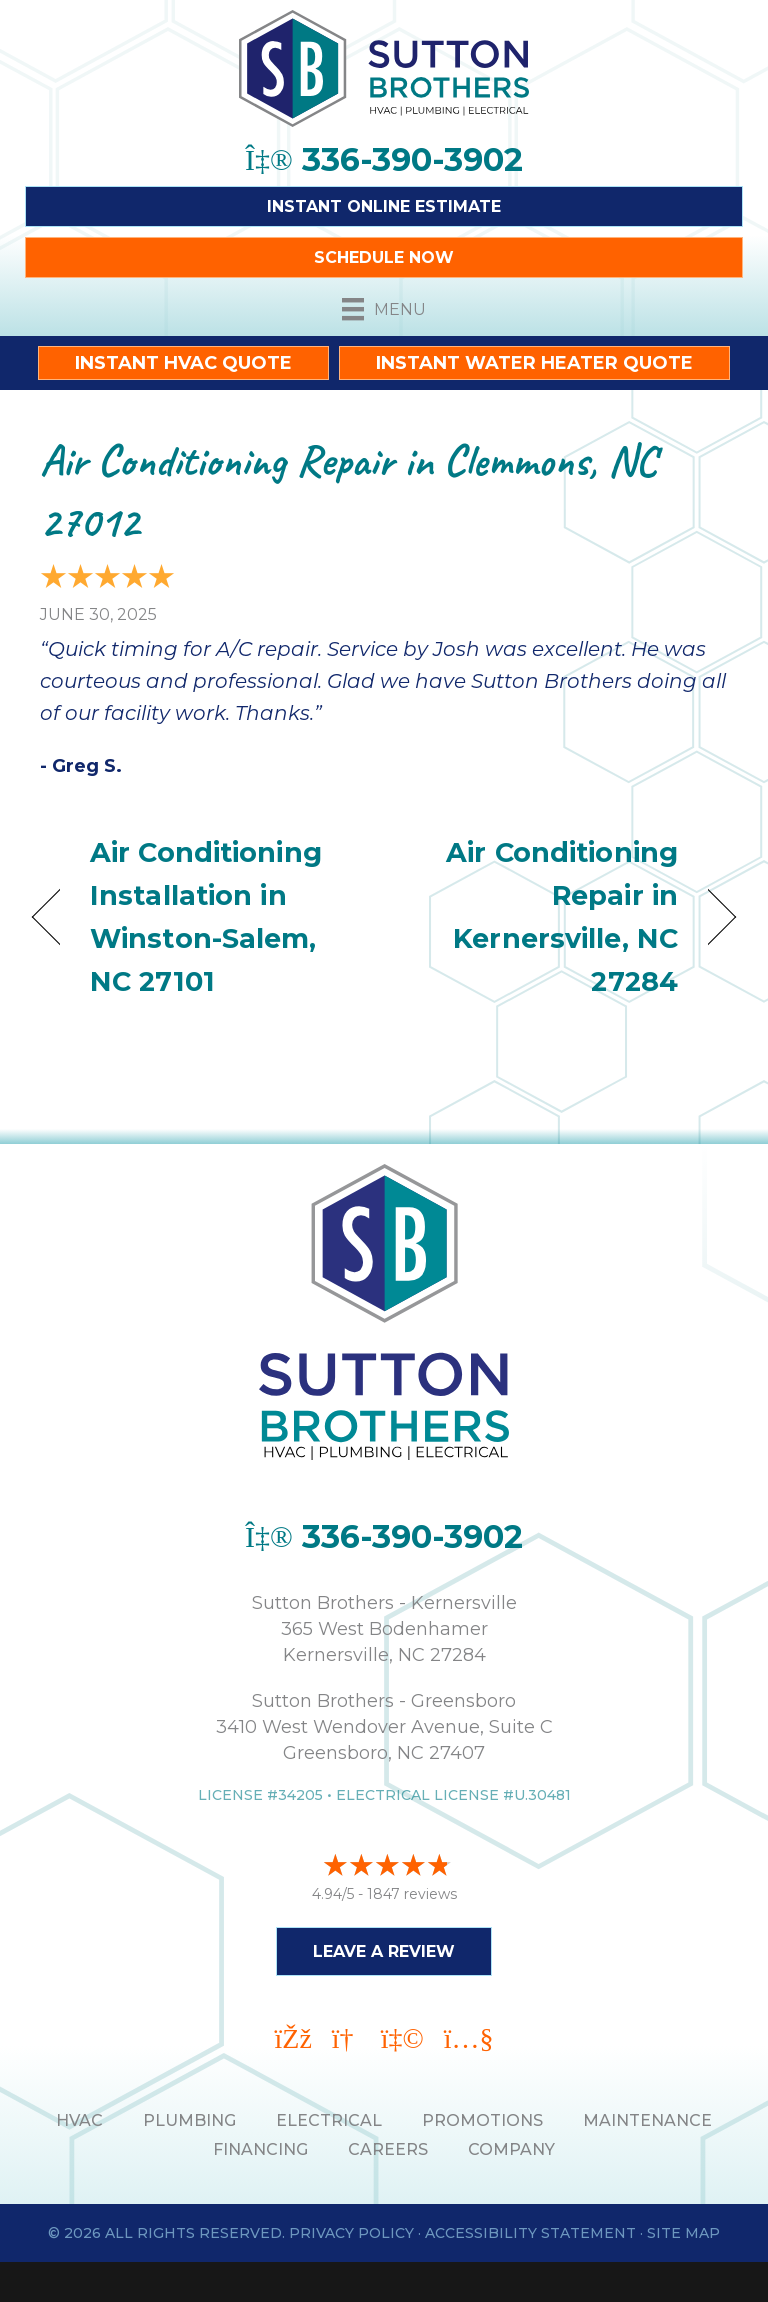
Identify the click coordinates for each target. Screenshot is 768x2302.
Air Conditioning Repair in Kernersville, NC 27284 (541, 917)
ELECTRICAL (329, 2120)
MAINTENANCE (647, 2120)
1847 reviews (412, 1894)
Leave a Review (384, 1951)
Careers (388, 2149)
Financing (260, 2149)
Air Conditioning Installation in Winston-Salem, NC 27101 (206, 917)
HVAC (79, 2120)
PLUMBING (189, 2120)
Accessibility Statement (530, 2233)
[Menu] (384, 309)
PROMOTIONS (482, 2120)
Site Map (683, 2233)
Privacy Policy (351, 2233)
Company (511, 2149)
